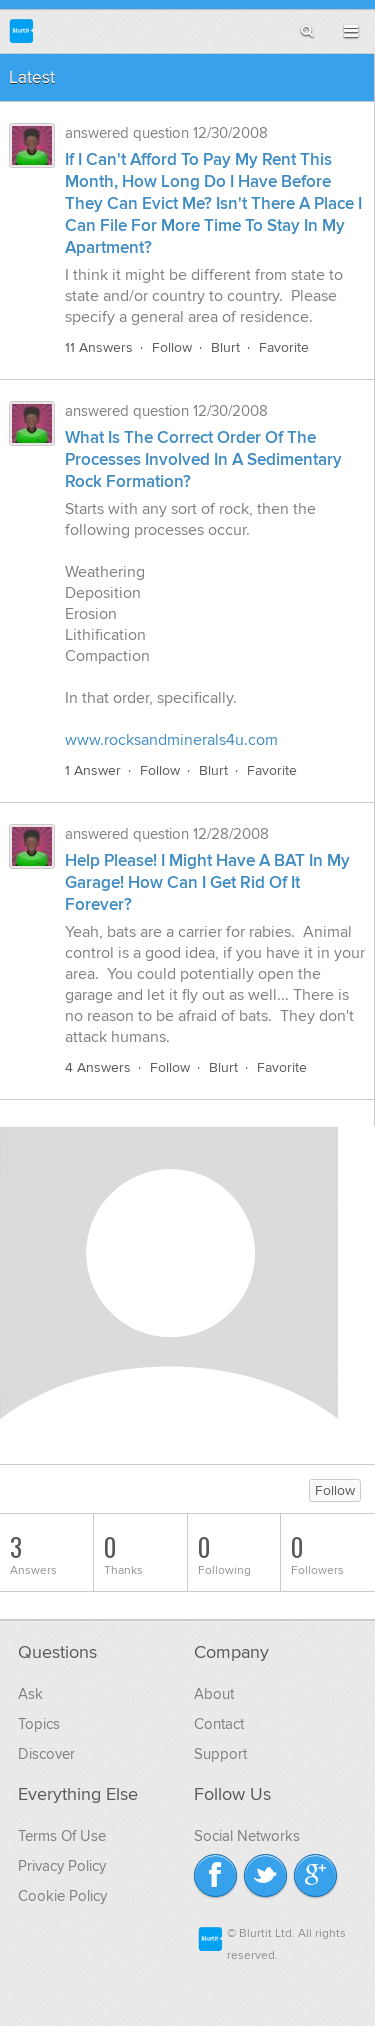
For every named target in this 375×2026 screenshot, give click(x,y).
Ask (30, 1694)
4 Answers (98, 1067)
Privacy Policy (62, 1866)
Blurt (225, 347)
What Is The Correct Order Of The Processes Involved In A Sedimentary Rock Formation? (203, 460)
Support (220, 1754)
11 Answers (99, 347)
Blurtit (21, 30)
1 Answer (93, 770)
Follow (172, 347)
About (214, 1694)
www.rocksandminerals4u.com (171, 740)
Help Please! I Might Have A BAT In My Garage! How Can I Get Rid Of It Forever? (207, 883)
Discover (46, 1754)
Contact (219, 1724)
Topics (39, 1724)
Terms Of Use (62, 1836)
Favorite (284, 347)
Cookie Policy (62, 1896)
